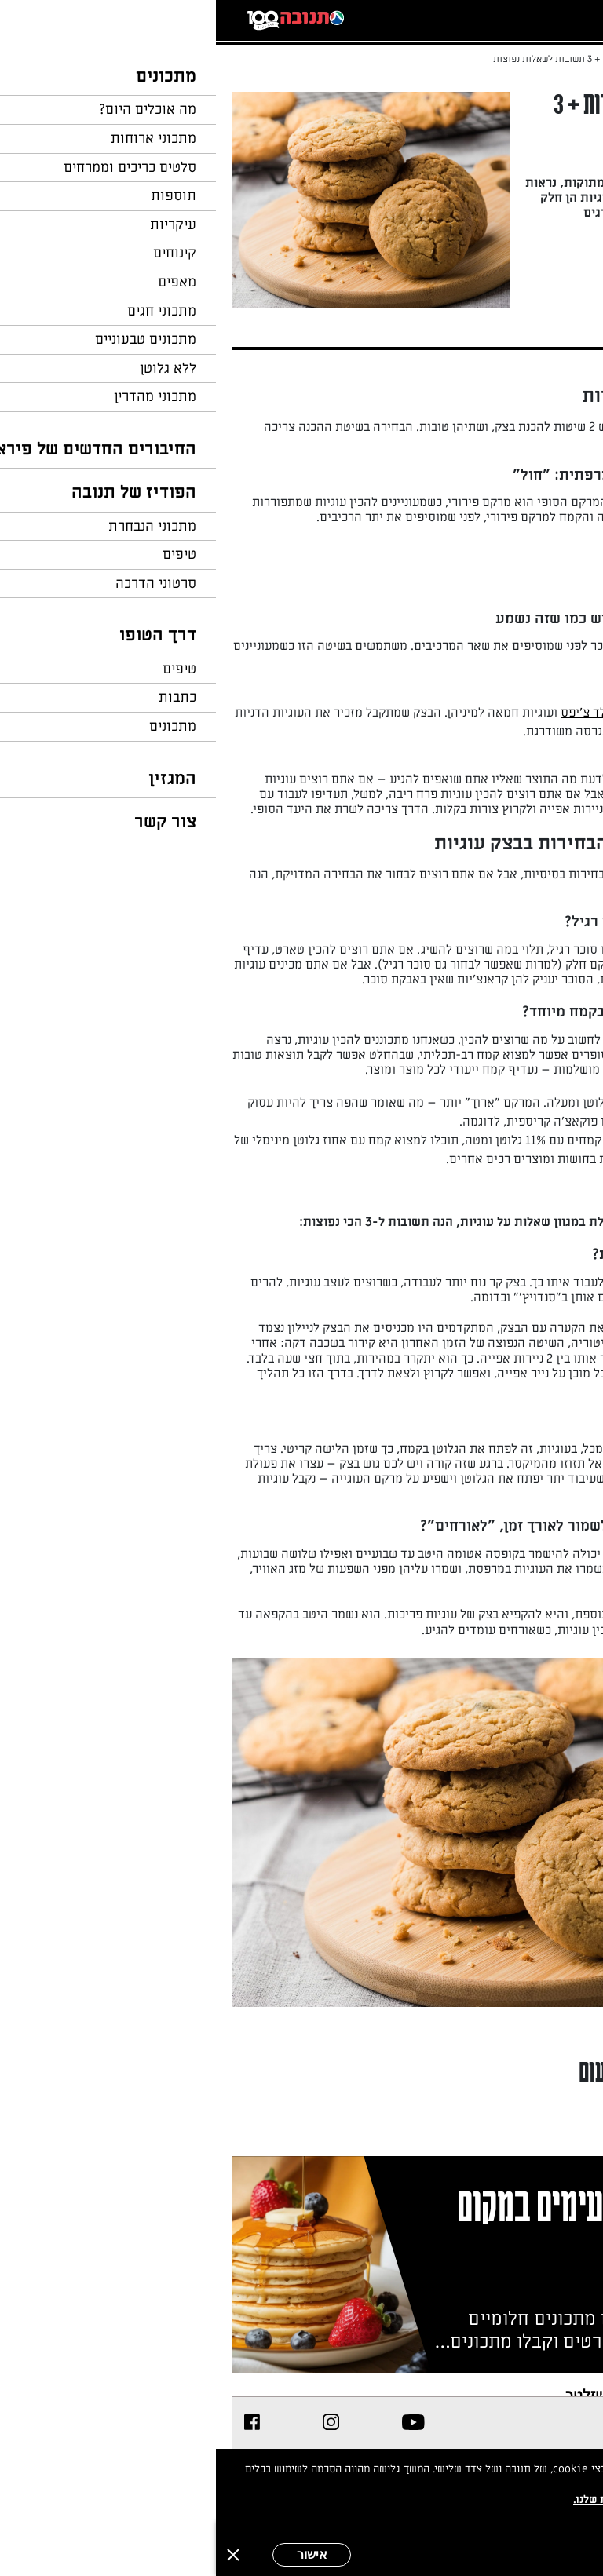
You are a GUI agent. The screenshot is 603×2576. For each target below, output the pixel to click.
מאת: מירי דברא (512, 247)
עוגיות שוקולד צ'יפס (396, 712)
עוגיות (485, 427)
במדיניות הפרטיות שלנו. (414, 2499)
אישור (96, 2554)
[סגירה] (17, 2555)
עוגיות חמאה (465, 979)
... (522, 59)
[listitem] (197, 2422)
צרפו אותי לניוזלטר (405, 2394)
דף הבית (560, 59)
